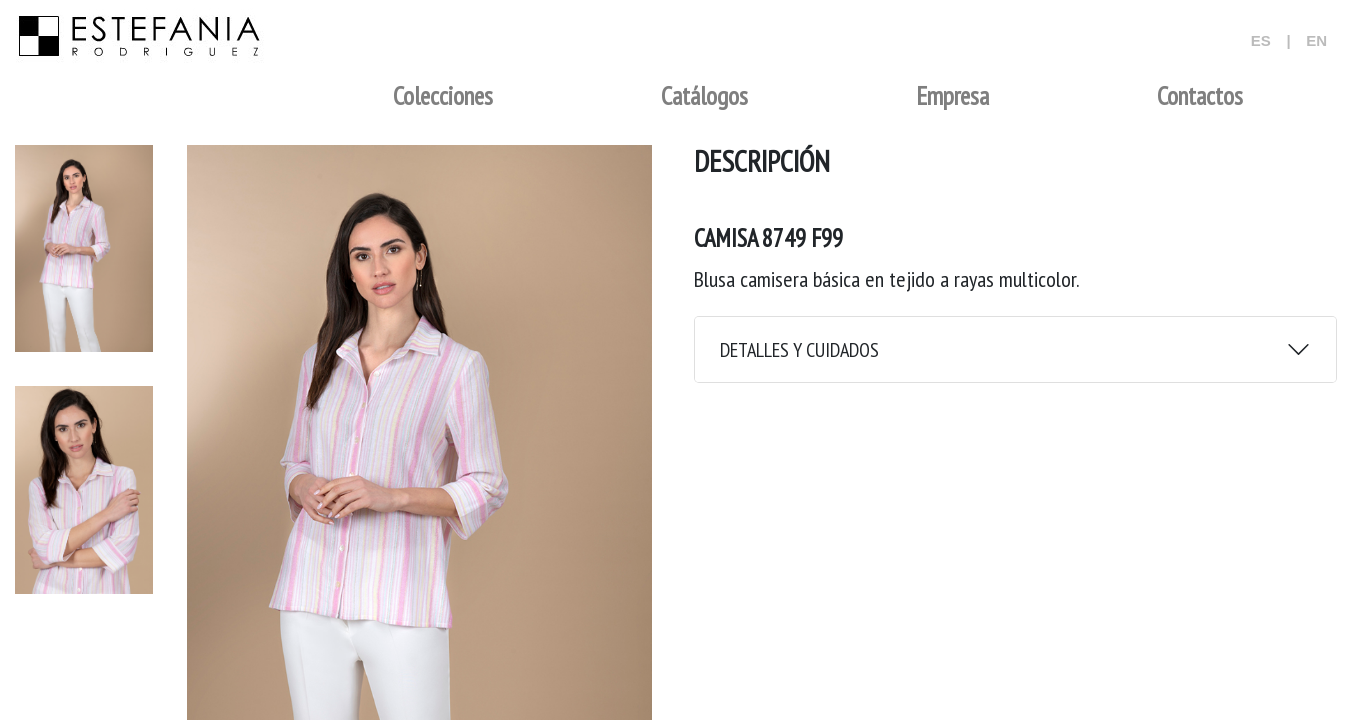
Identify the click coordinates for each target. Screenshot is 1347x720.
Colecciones (443, 96)
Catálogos (704, 96)
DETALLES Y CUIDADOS (799, 350)
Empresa (952, 96)
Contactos (1200, 96)
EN (1316, 40)
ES (1261, 40)
